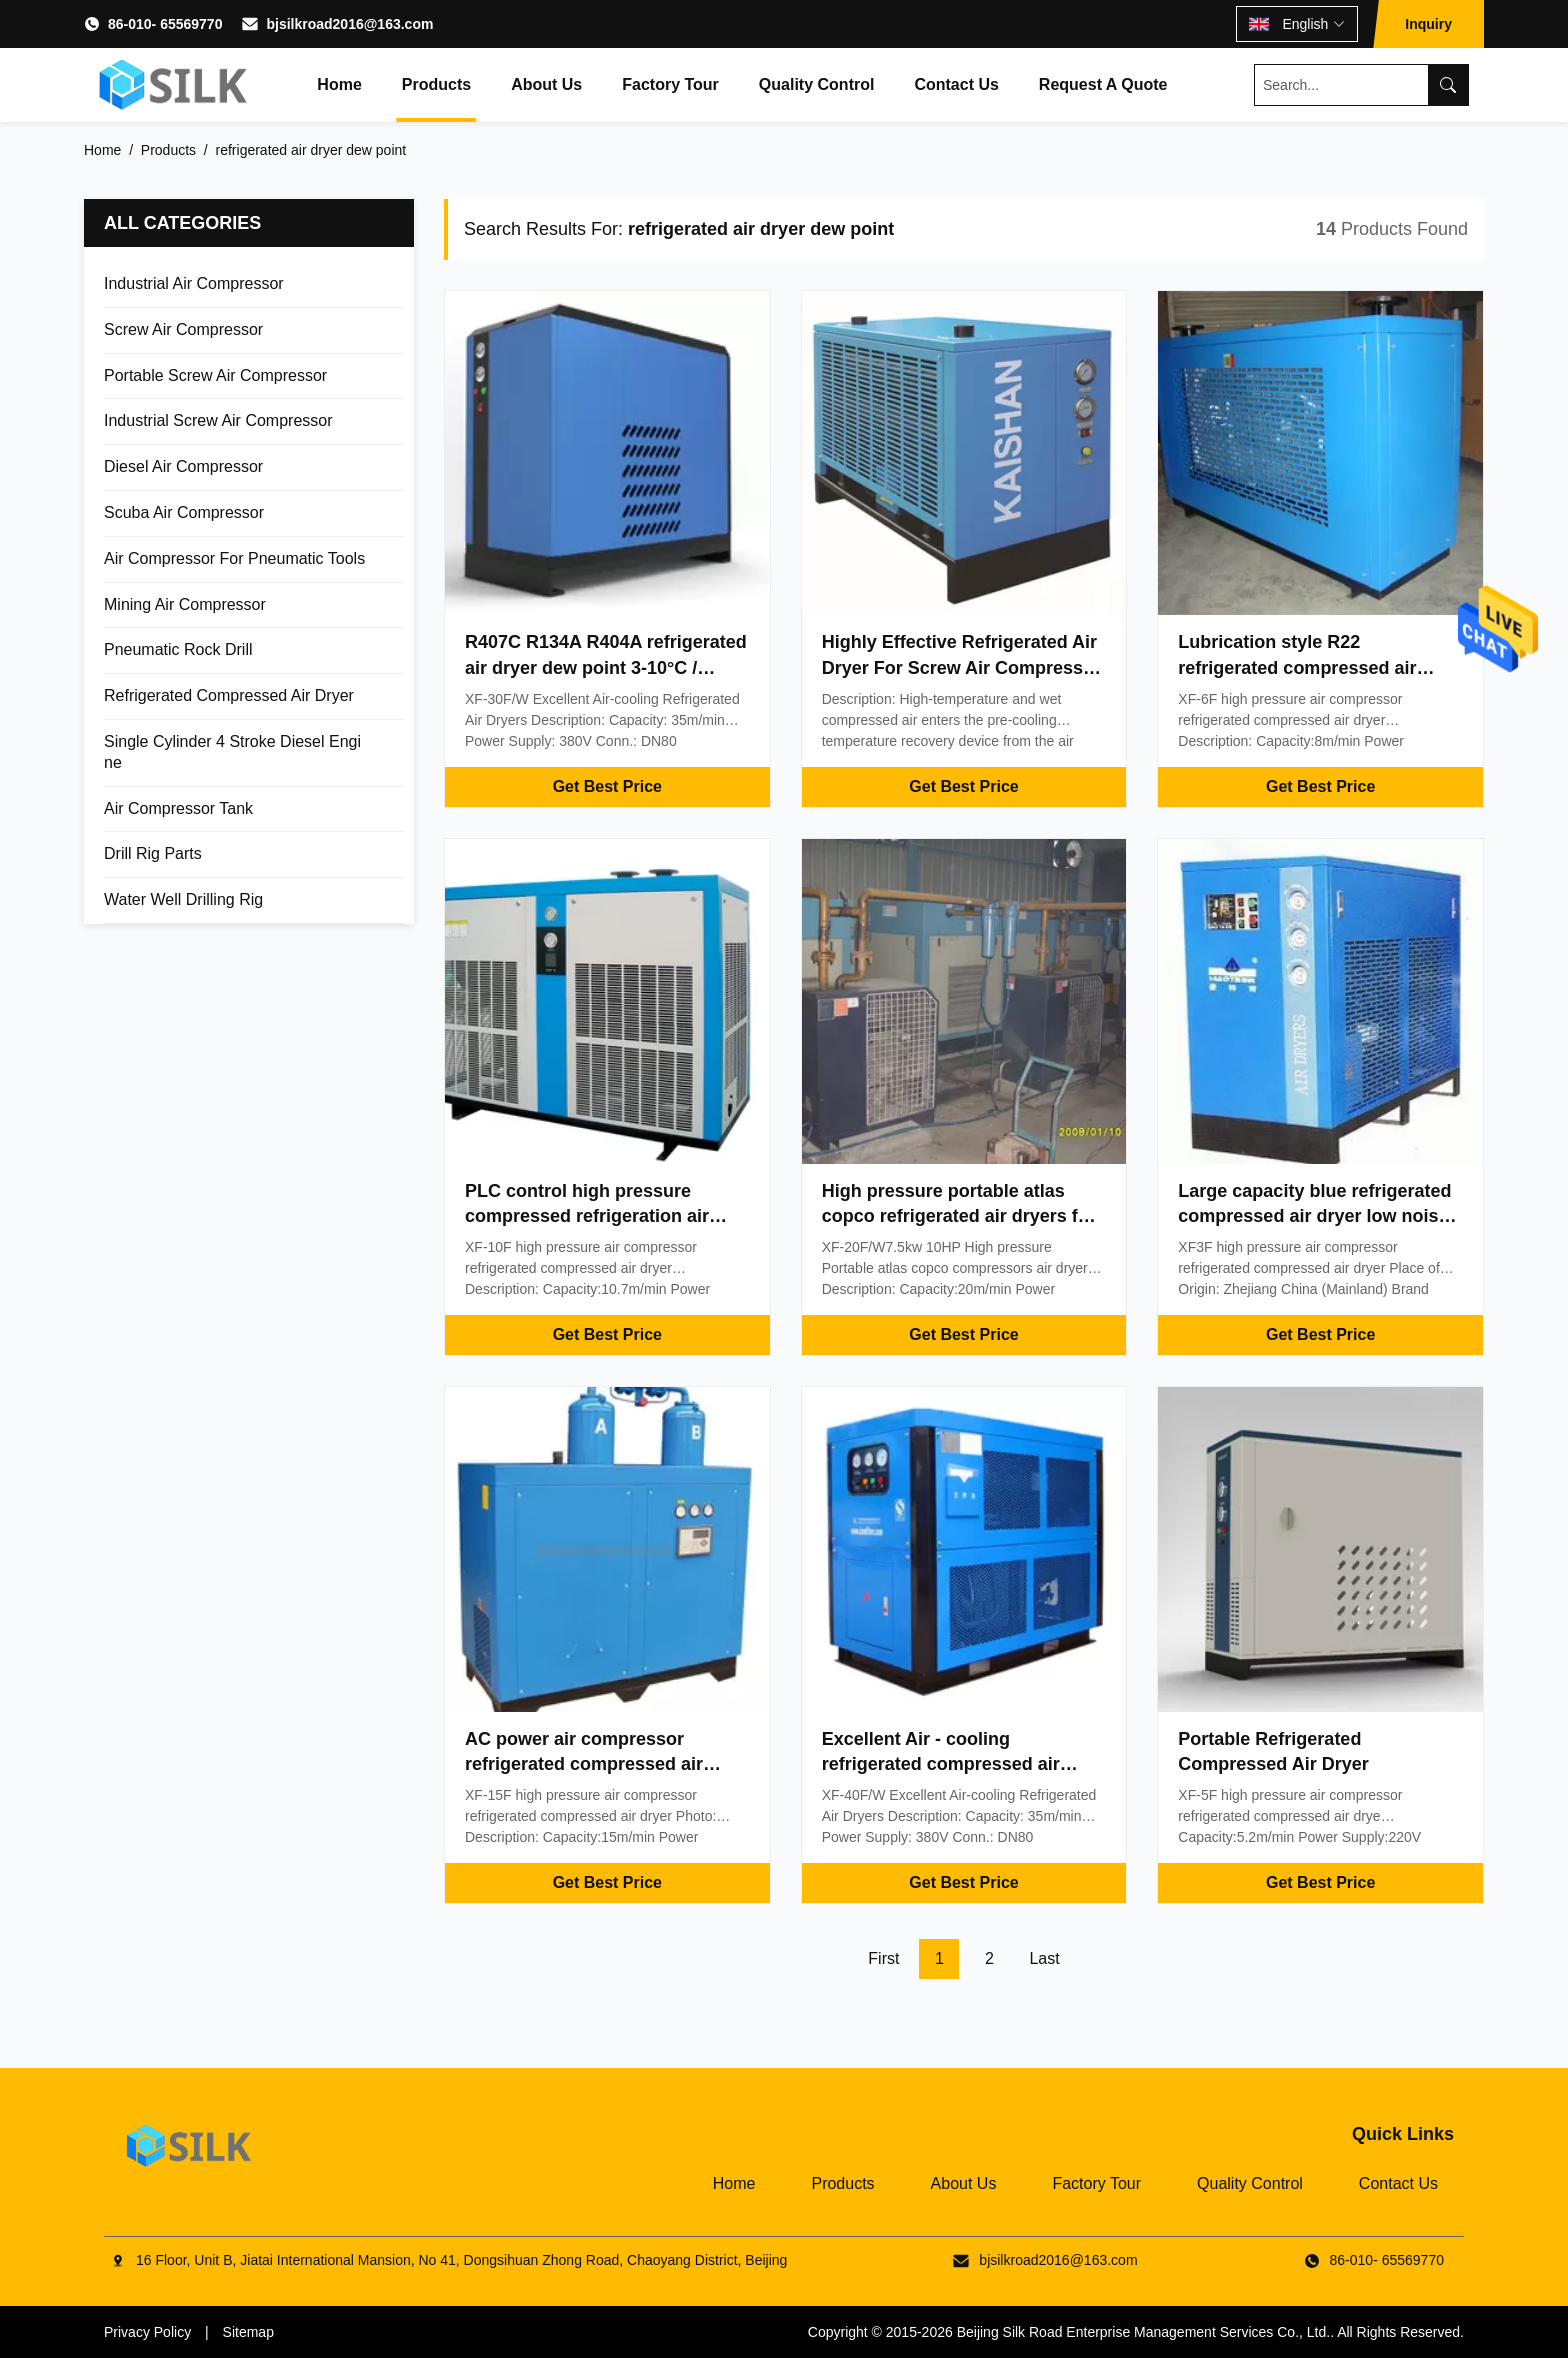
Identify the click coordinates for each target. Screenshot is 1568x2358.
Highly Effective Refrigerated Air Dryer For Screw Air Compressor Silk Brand (961, 667)
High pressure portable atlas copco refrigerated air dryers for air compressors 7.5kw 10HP (959, 1216)
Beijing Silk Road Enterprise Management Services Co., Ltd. (1144, 2332)
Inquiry (1428, 24)
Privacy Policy (147, 2332)
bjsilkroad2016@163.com (349, 24)
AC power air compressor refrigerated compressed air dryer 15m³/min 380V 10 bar (584, 1764)
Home (339, 84)
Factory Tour (670, 84)
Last (1044, 1958)
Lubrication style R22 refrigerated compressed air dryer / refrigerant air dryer (1297, 667)
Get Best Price (607, 786)
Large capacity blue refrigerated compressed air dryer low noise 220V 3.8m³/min (1314, 1216)
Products (436, 84)
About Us (546, 84)
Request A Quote (1103, 84)
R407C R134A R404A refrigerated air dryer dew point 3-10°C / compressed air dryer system (606, 667)
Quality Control (817, 84)
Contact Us (956, 84)
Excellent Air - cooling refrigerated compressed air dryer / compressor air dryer (942, 1764)
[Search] (1448, 85)
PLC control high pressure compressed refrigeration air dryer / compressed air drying (591, 1216)
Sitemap (248, 2332)
